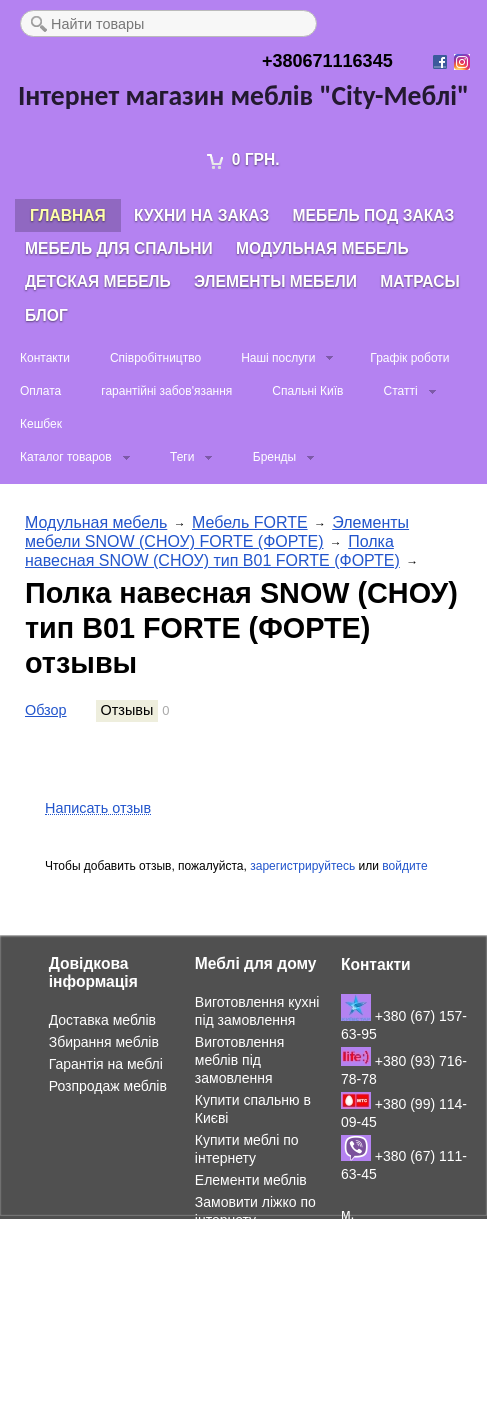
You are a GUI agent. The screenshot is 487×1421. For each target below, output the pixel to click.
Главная (68, 215)
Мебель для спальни (119, 248)
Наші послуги (278, 358)
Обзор (46, 710)
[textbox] (168, 23)
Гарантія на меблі (106, 1064)
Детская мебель (98, 281)
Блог (46, 315)
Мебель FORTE (250, 522)
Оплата (40, 391)
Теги (182, 457)
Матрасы (419, 281)
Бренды (274, 457)
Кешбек (41, 424)
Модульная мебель (322, 248)
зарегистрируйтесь (302, 866)
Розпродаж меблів (108, 1086)
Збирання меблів (104, 1042)
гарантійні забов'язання (166, 391)
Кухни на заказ (201, 215)
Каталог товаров (66, 457)
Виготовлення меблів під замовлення (240, 1060)
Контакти (45, 358)
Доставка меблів (102, 1020)
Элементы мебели (275, 281)
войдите (404, 866)
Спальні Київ (307, 391)
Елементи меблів (251, 1180)
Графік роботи (409, 358)
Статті (400, 391)
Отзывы (127, 710)
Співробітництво (155, 358)
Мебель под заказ (374, 215)
